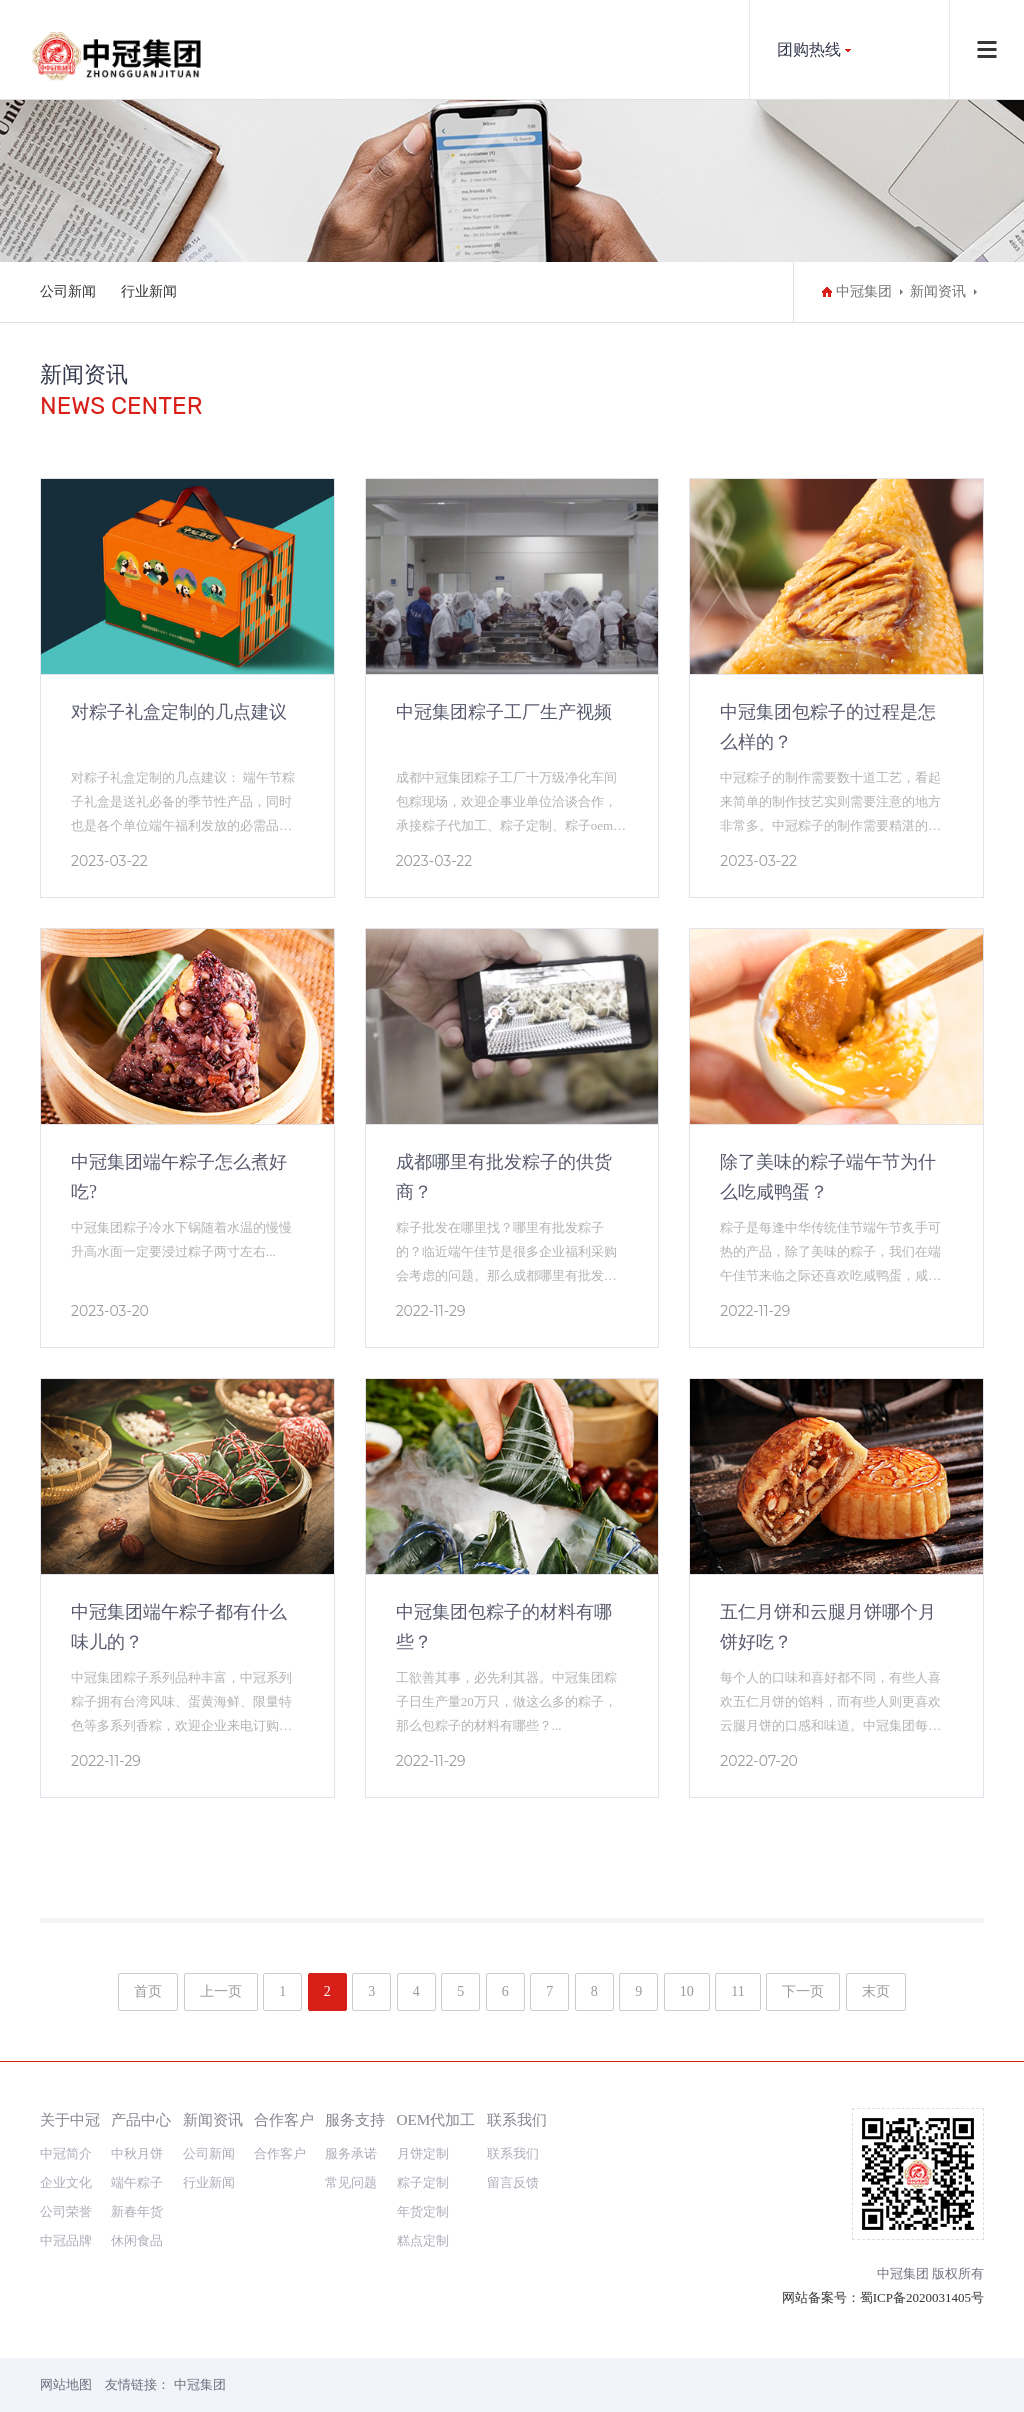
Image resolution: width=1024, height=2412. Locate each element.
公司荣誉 (66, 2211)
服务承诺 (351, 2153)
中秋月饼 (137, 2153)
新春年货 (137, 2211)
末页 (876, 1991)
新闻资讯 (938, 291)
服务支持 (355, 2119)
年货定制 (423, 2211)
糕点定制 (423, 2240)
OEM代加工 (436, 2119)
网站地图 (66, 2384)
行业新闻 (149, 291)
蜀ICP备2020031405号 (922, 2297)
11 (737, 1991)
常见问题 (351, 2182)
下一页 (803, 1991)
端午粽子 (137, 2182)
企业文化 (66, 2182)
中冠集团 (864, 291)
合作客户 (284, 2119)
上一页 (221, 1991)
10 (687, 1991)
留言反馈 (513, 2182)
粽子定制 (423, 2182)
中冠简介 (66, 2153)
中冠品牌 (66, 2240)
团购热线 (809, 49)
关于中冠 (70, 2119)
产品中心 (141, 2119)
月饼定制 (423, 2153)
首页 (148, 1991)
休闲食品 (137, 2240)
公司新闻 (68, 291)
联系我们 (517, 2119)
